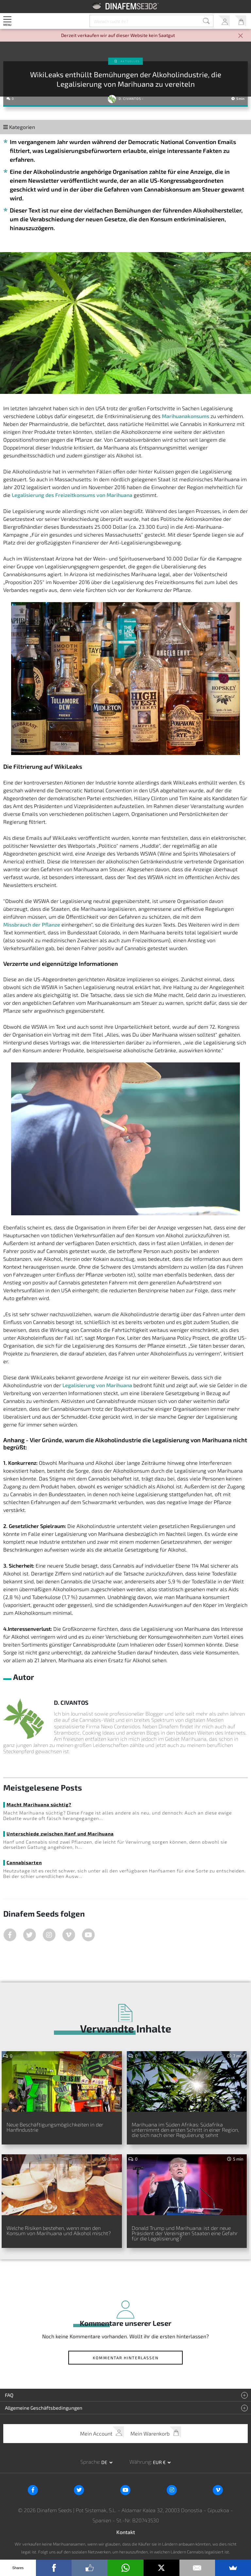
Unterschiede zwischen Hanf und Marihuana (60, 1833)
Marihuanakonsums (185, 416)
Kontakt (125, 2532)
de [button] (104, 2462)
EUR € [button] (160, 2462)
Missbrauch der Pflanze (31, 924)
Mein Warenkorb (240, 21)
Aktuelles (130, 61)
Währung (140, 2461)
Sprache (89, 2461)
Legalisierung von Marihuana (97, 1385)
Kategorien (19, 127)
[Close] (240, 36)
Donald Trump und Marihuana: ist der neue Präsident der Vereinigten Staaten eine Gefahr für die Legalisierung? (185, 2233)
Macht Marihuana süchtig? (39, 1804)
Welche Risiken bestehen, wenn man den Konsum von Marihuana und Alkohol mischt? (59, 2230)
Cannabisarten (24, 1862)
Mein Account (224, 21)
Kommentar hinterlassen (126, 2357)
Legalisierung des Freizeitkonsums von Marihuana (72, 495)
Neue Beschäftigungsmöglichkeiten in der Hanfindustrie (55, 2127)
